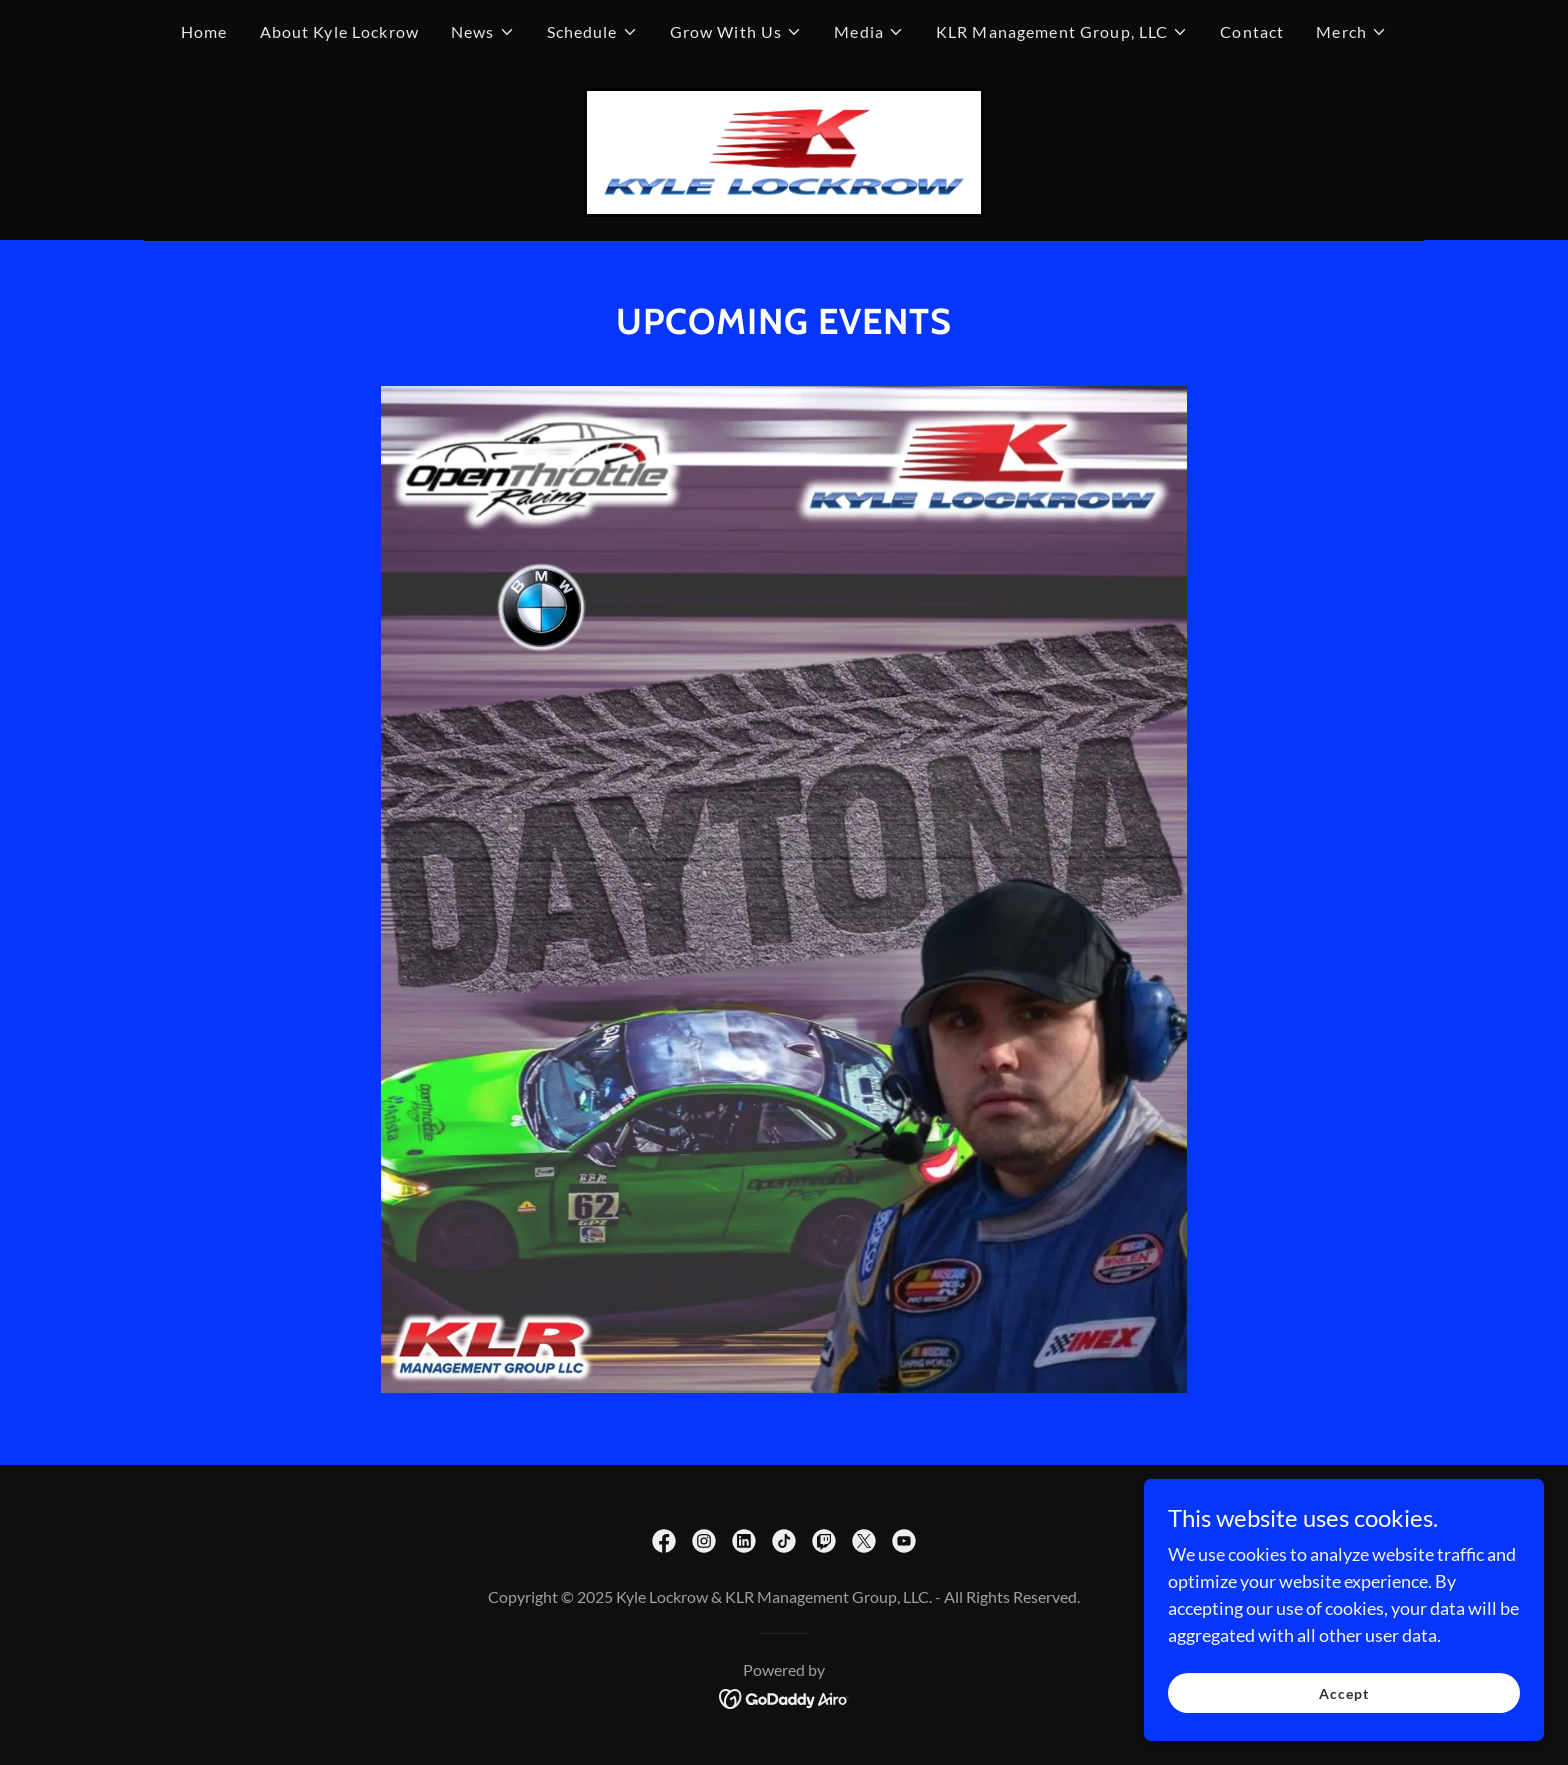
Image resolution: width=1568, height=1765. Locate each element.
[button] (483, 32)
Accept (1344, 1693)
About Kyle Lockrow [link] (339, 31)
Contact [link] (1252, 31)
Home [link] (204, 31)
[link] (784, 150)
